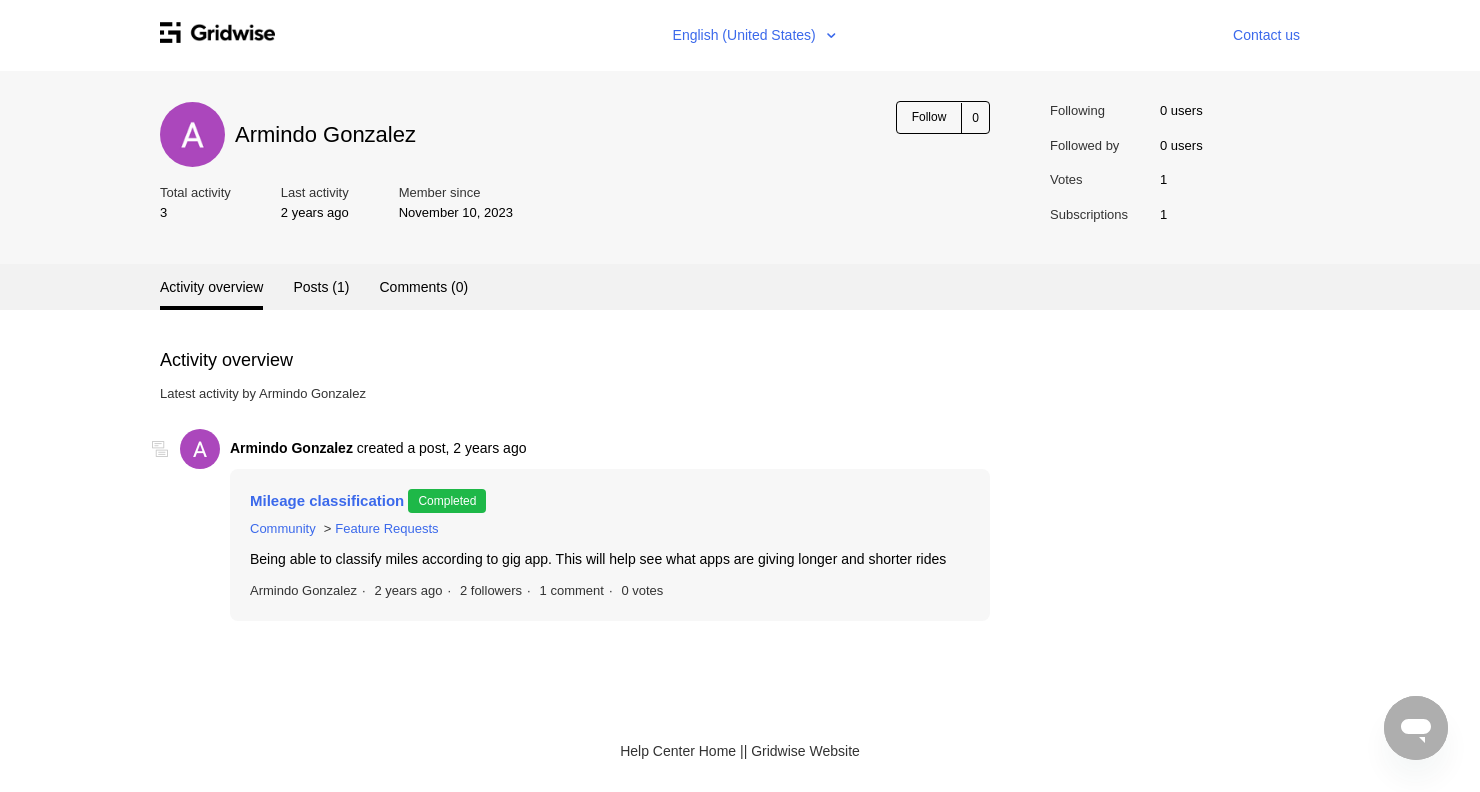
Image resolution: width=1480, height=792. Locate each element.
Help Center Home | (681, 751)
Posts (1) (321, 287)
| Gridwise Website (802, 751)
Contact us (1266, 35)
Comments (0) (423, 287)
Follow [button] (929, 117)
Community (283, 528)
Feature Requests (386, 528)
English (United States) (746, 35)
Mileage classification (329, 500)
